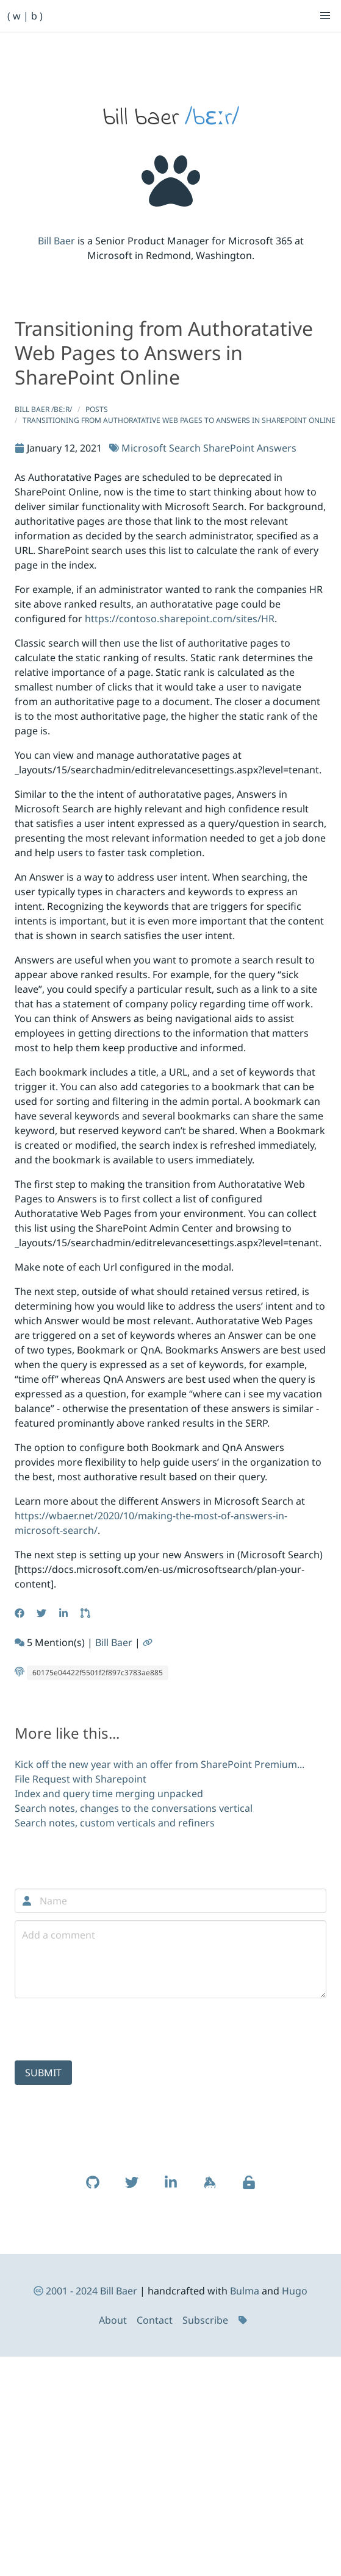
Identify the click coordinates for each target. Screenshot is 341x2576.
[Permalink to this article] (149, 1642)
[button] (325, 16)
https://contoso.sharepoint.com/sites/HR (180, 618)
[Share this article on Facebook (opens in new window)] (21, 1613)
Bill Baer (56, 240)
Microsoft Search (161, 448)
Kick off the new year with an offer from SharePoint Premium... (159, 1764)
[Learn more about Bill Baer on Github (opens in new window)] (92, 2188)
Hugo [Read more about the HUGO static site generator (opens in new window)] (294, 2290)
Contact (155, 2320)
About (113, 2320)
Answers (276, 448)
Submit (43, 2072)
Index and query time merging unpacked (109, 1793)
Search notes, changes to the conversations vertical (134, 1808)
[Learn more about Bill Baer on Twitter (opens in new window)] (132, 2188)
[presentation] (107, 2029)
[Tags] (244, 2320)
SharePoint (228, 448)
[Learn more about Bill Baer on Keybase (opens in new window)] (210, 2188)
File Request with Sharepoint (80, 1779)
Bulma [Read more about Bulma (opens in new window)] (244, 2290)
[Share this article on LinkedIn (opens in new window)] (65, 1613)
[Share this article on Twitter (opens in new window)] (43, 1613)
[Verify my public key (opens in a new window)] (249, 2188)
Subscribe (205, 2320)
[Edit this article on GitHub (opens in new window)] (87, 1613)
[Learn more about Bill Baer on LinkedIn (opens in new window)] (171, 2188)
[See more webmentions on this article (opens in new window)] (21, 1642)
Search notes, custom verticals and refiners (115, 1822)
